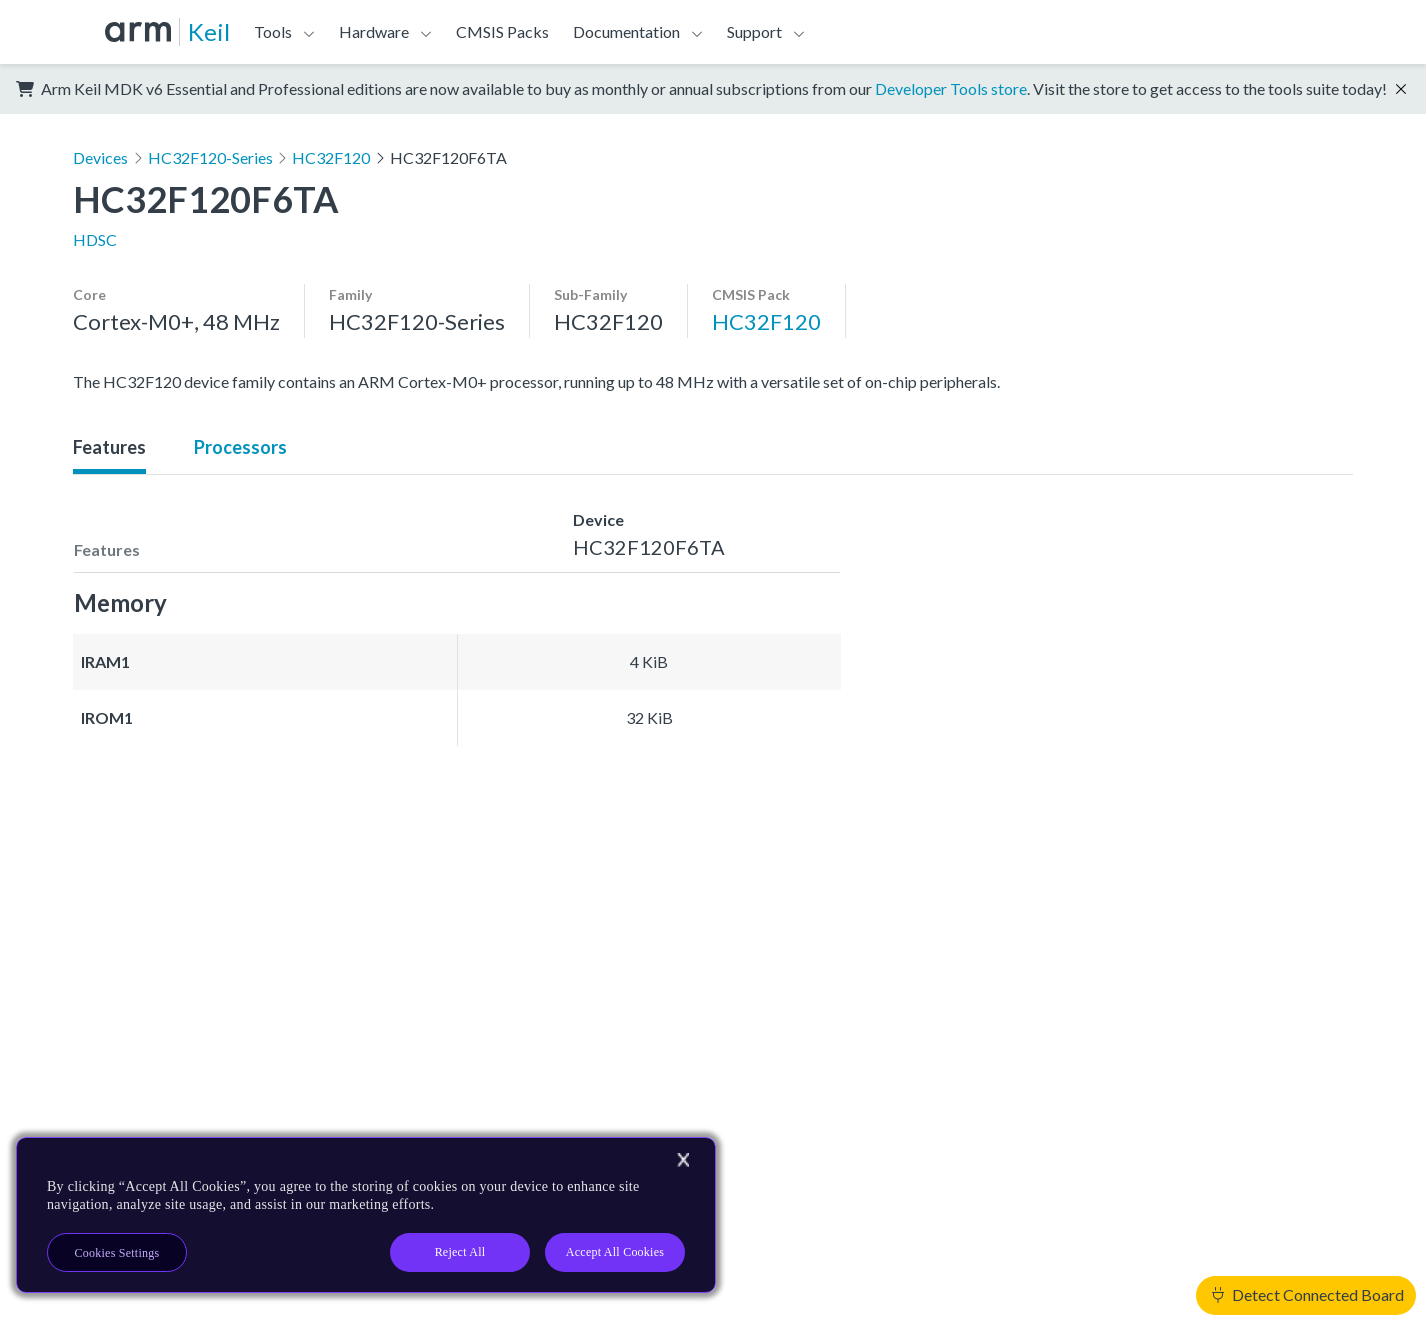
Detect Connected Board (1308, 1294)
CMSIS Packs (502, 31)
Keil (209, 31)
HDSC (95, 239)
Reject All (460, 1252)
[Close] (683, 1160)
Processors (240, 447)
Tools (273, 31)
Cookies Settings (117, 1253)
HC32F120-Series (210, 157)
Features (109, 447)
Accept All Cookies (615, 1252)
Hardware (374, 31)
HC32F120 (331, 157)
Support (754, 31)
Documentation (626, 31)
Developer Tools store (951, 88)
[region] (366, 1215)
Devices (100, 157)
